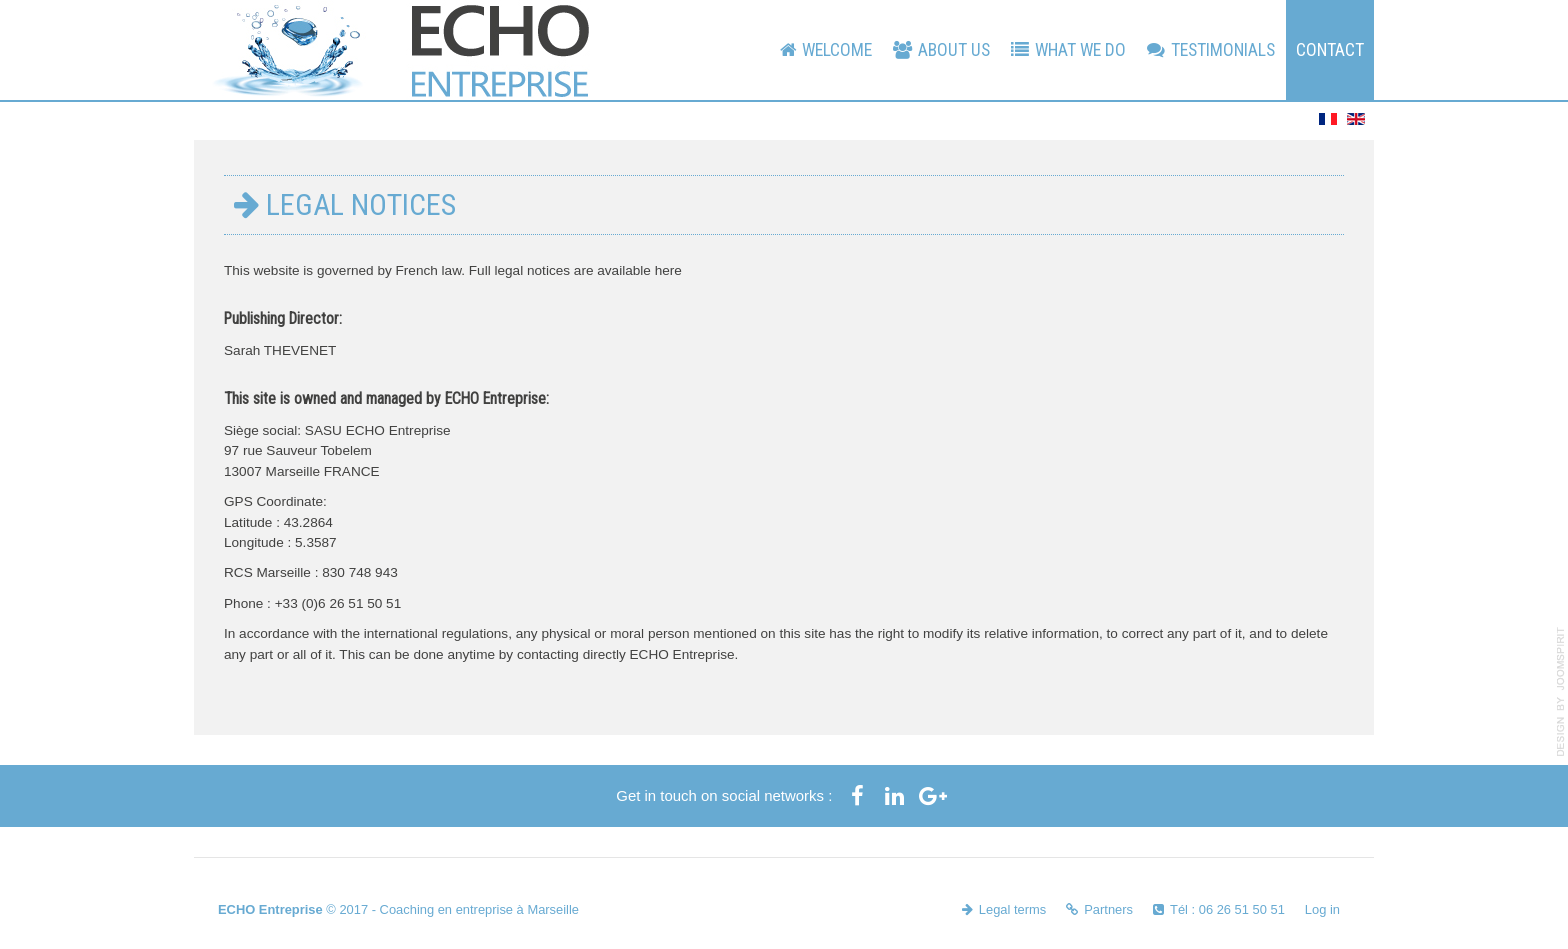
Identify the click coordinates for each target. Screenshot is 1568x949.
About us (954, 50)
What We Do (1080, 50)
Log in (1322, 909)
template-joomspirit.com (1561, 692)
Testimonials (1223, 50)
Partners (1108, 909)
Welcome (837, 50)
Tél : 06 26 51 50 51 (1227, 909)
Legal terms (1012, 909)
